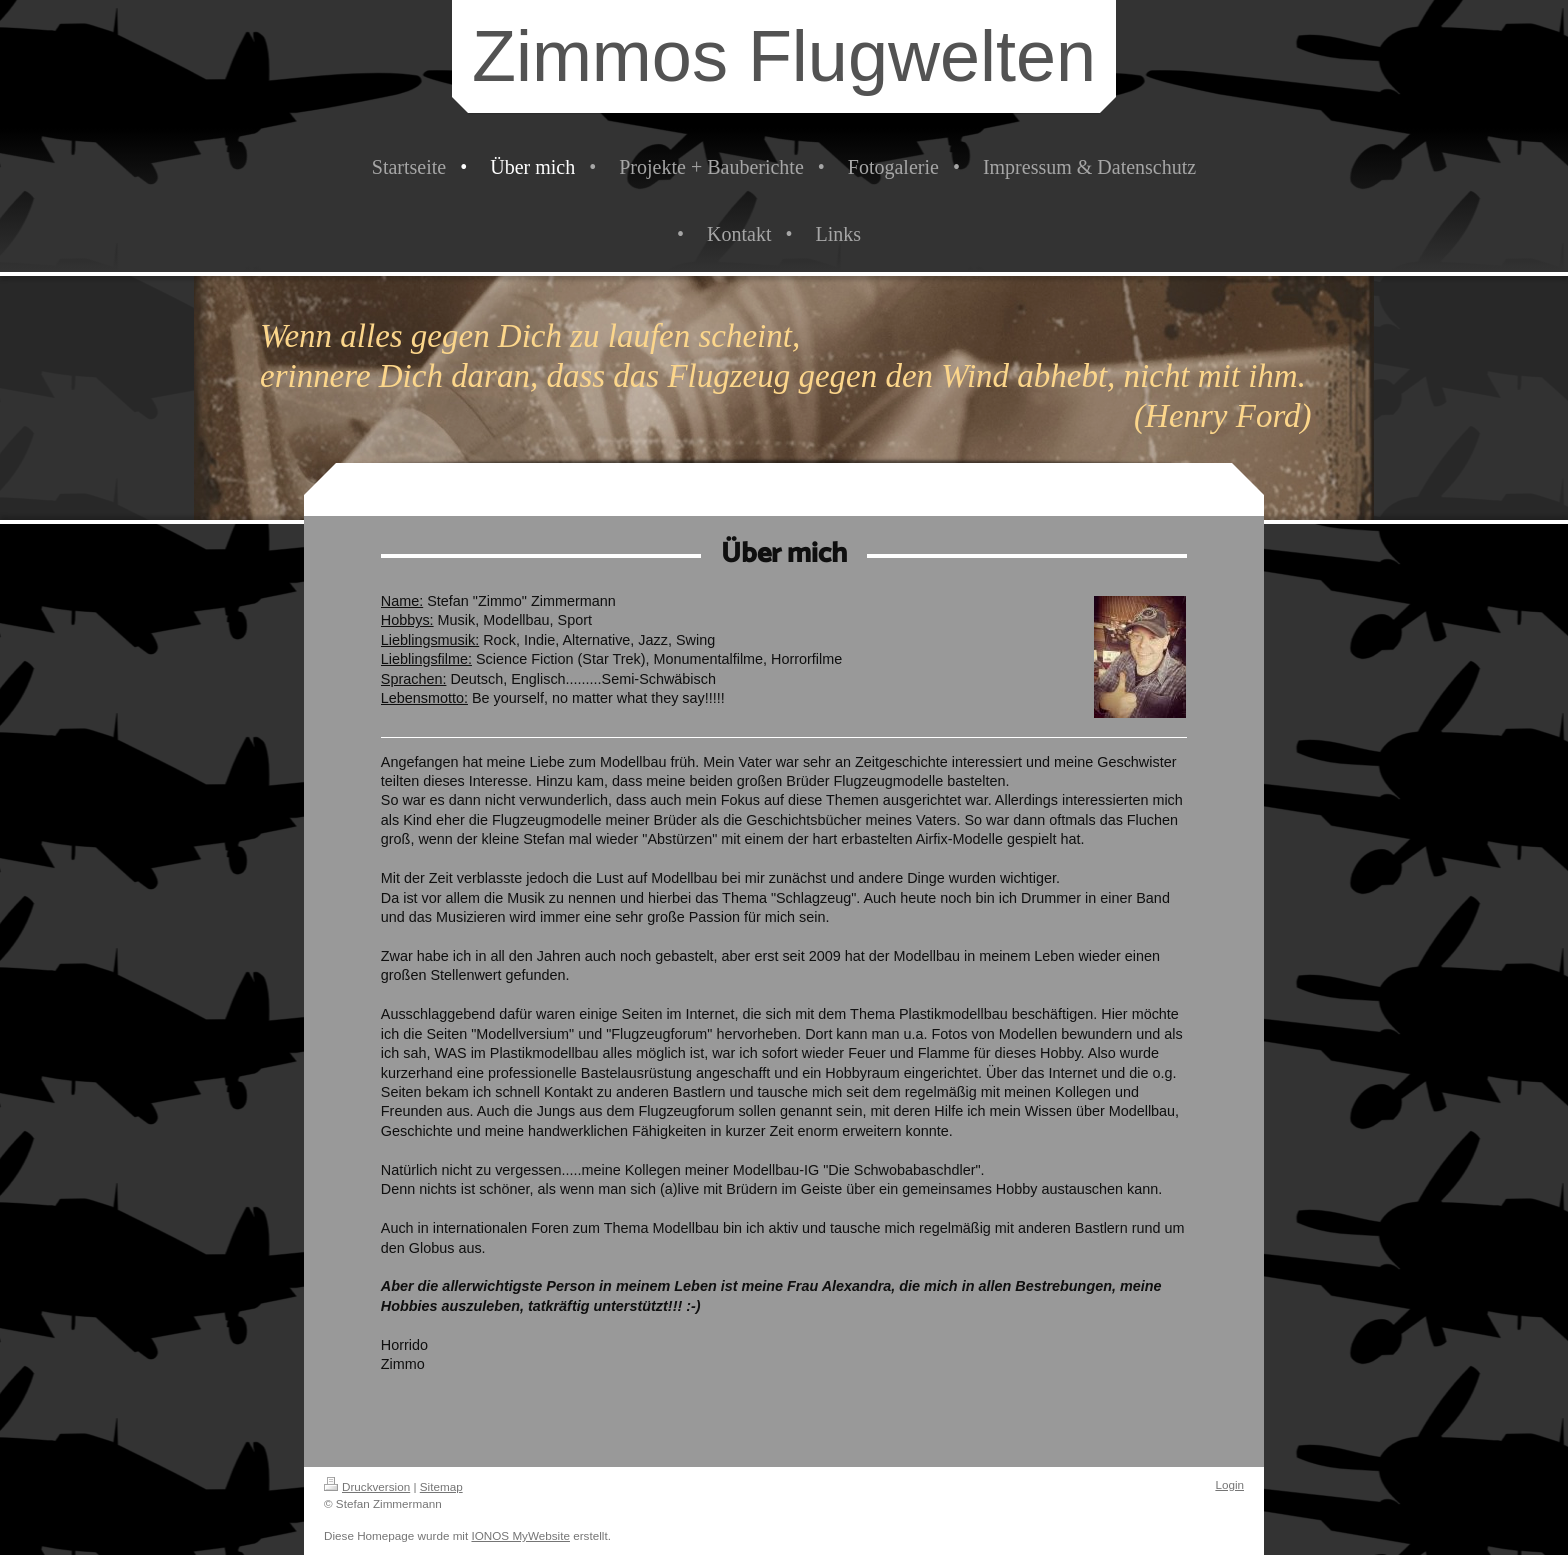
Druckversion (367, 1486)
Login (1229, 1484)
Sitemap (441, 1486)
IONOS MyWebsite (520, 1535)
